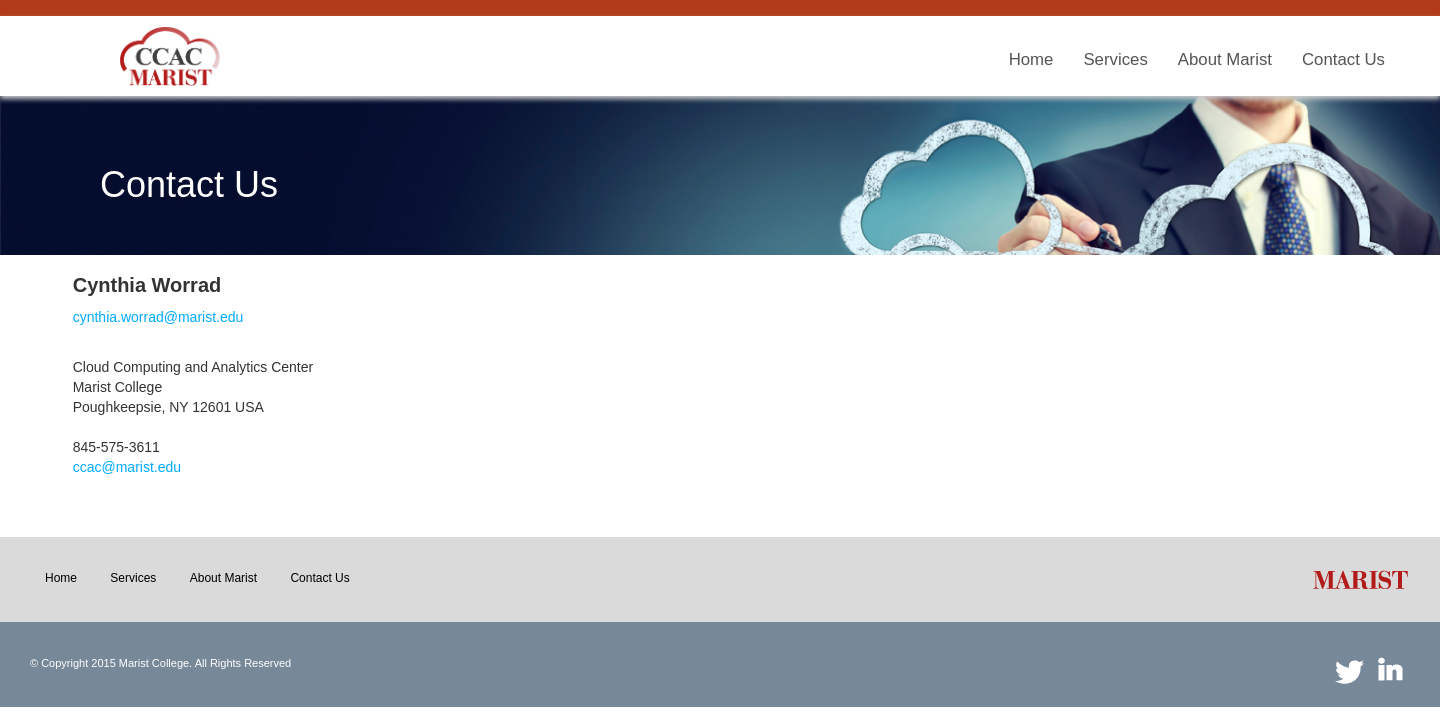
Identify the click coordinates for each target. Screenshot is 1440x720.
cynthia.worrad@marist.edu (158, 317)
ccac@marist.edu (127, 467)
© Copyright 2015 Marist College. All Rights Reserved (160, 663)
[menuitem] (1031, 60)
